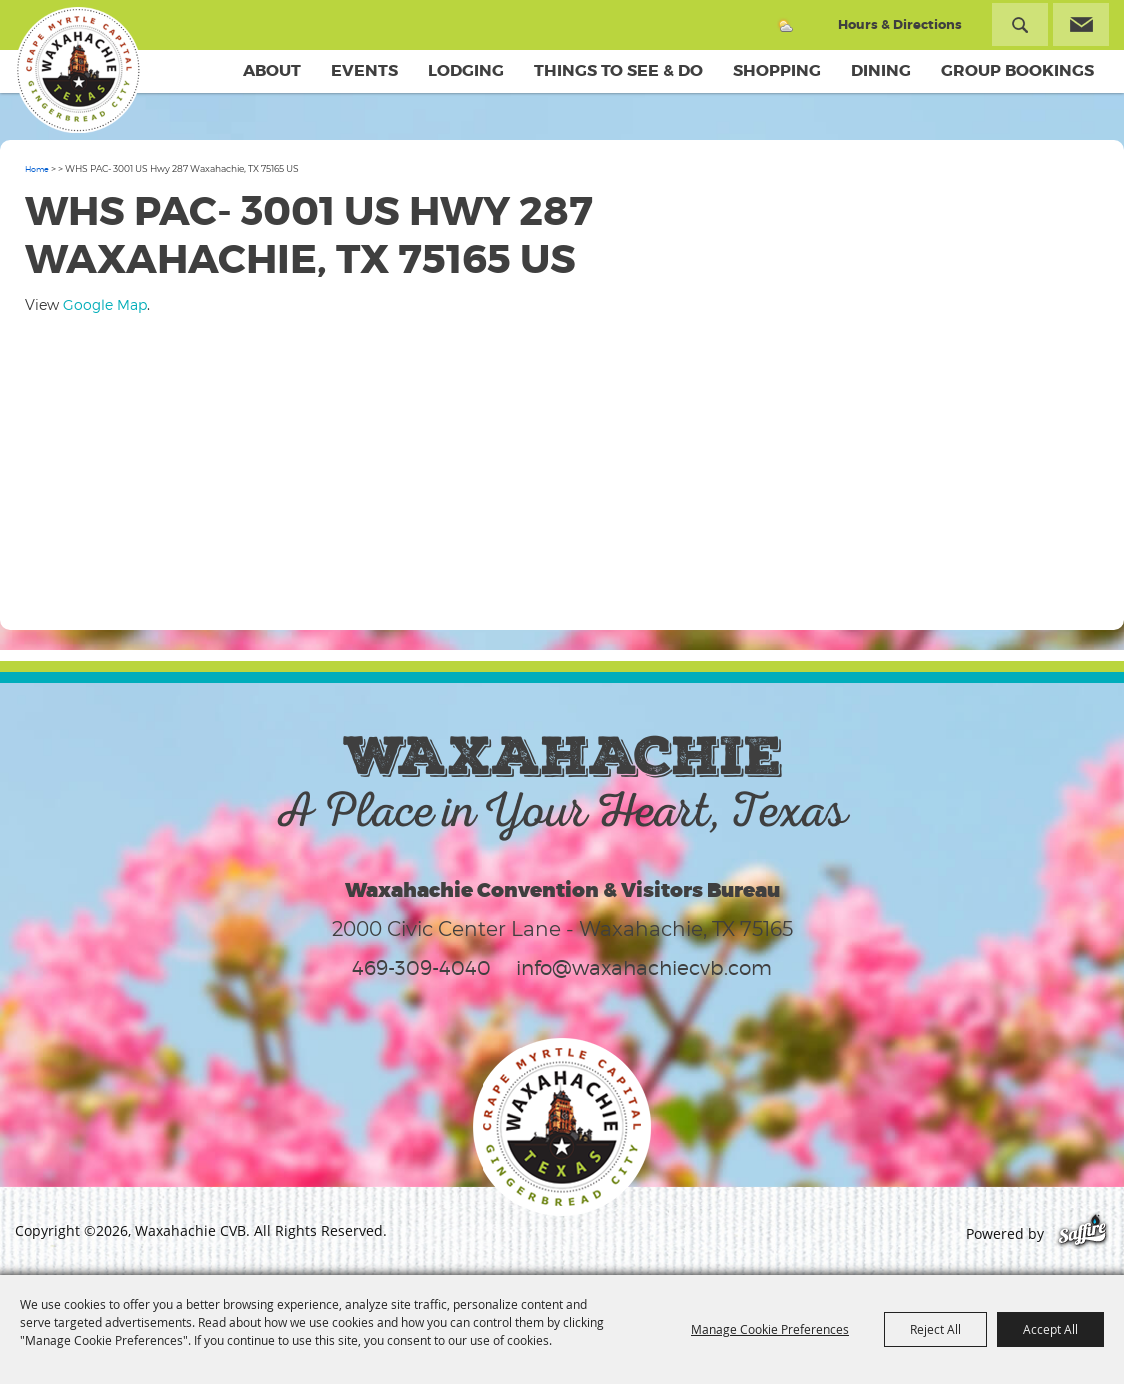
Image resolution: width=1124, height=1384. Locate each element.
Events (364, 70)
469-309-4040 (421, 968)
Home (37, 169)
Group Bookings (1017, 70)
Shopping (777, 70)
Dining (881, 70)
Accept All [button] (1050, 1329)
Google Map (105, 304)
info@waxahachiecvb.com (644, 968)
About (272, 70)
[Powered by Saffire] (1082, 1233)
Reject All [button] (935, 1329)
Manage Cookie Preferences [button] (770, 1329)
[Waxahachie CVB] (78, 70)
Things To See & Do (618, 70)
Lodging (466, 70)
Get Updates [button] (1081, 24)
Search (1020, 24)
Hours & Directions (900, 24)
